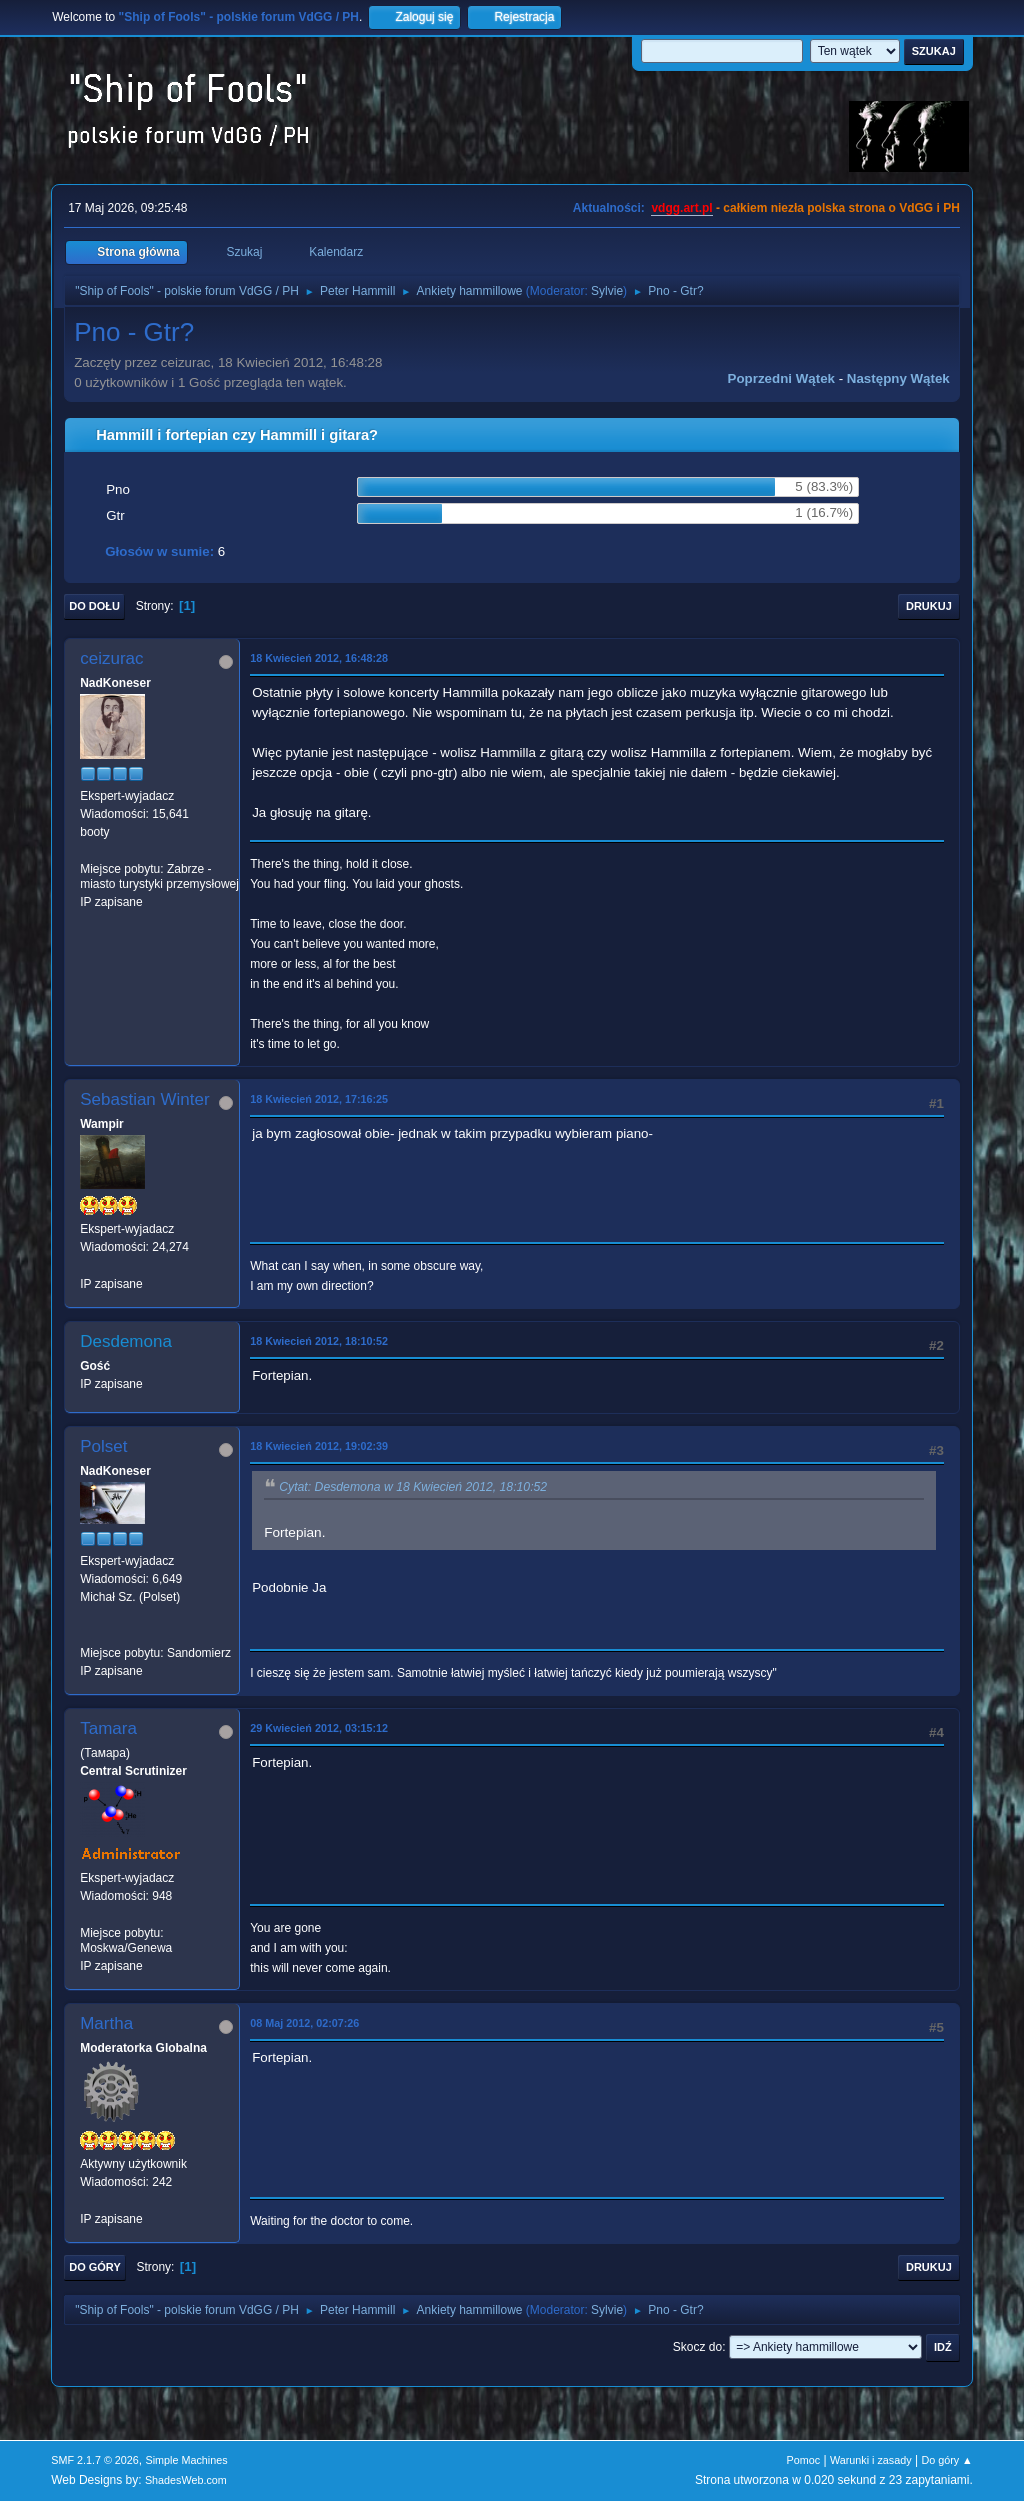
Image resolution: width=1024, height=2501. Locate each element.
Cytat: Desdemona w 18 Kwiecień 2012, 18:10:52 (413, 1487)
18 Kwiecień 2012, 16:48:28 (319, 658)
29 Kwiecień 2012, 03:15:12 (319, 1728)
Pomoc (804, 2460)
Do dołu (94, 606)
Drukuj (929, 606)
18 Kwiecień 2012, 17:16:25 (319, 1099)
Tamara (108, 1728)
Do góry (95, 2267)
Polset (103, 1446)
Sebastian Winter (144, 1099)
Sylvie (607, 291)
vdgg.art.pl (681, 208)
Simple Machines (187, 2460)
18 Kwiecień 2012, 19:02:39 (319, 1446)
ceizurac (111, 658)
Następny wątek (898, 378)
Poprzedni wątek (781, 378)
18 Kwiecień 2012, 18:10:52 (319, 1341)
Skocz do (697, 2347)
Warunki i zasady (871, 2460)
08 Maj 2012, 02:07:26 (304, 2023)
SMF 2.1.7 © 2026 (95, 2460)
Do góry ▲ (946, 2460)
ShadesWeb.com (186, 2480)
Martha (106, 2023)
